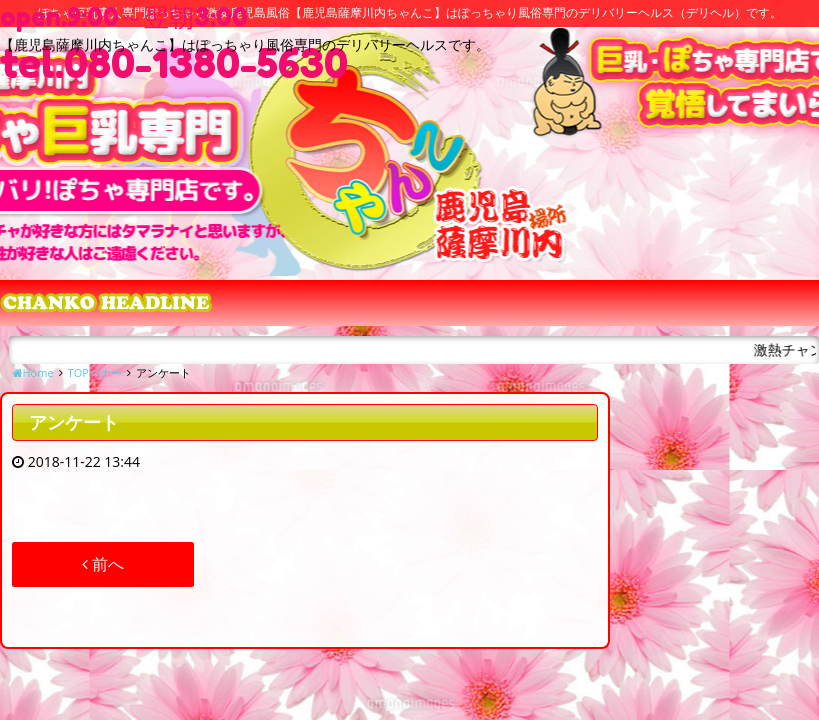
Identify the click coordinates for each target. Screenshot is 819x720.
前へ (103, 564)
